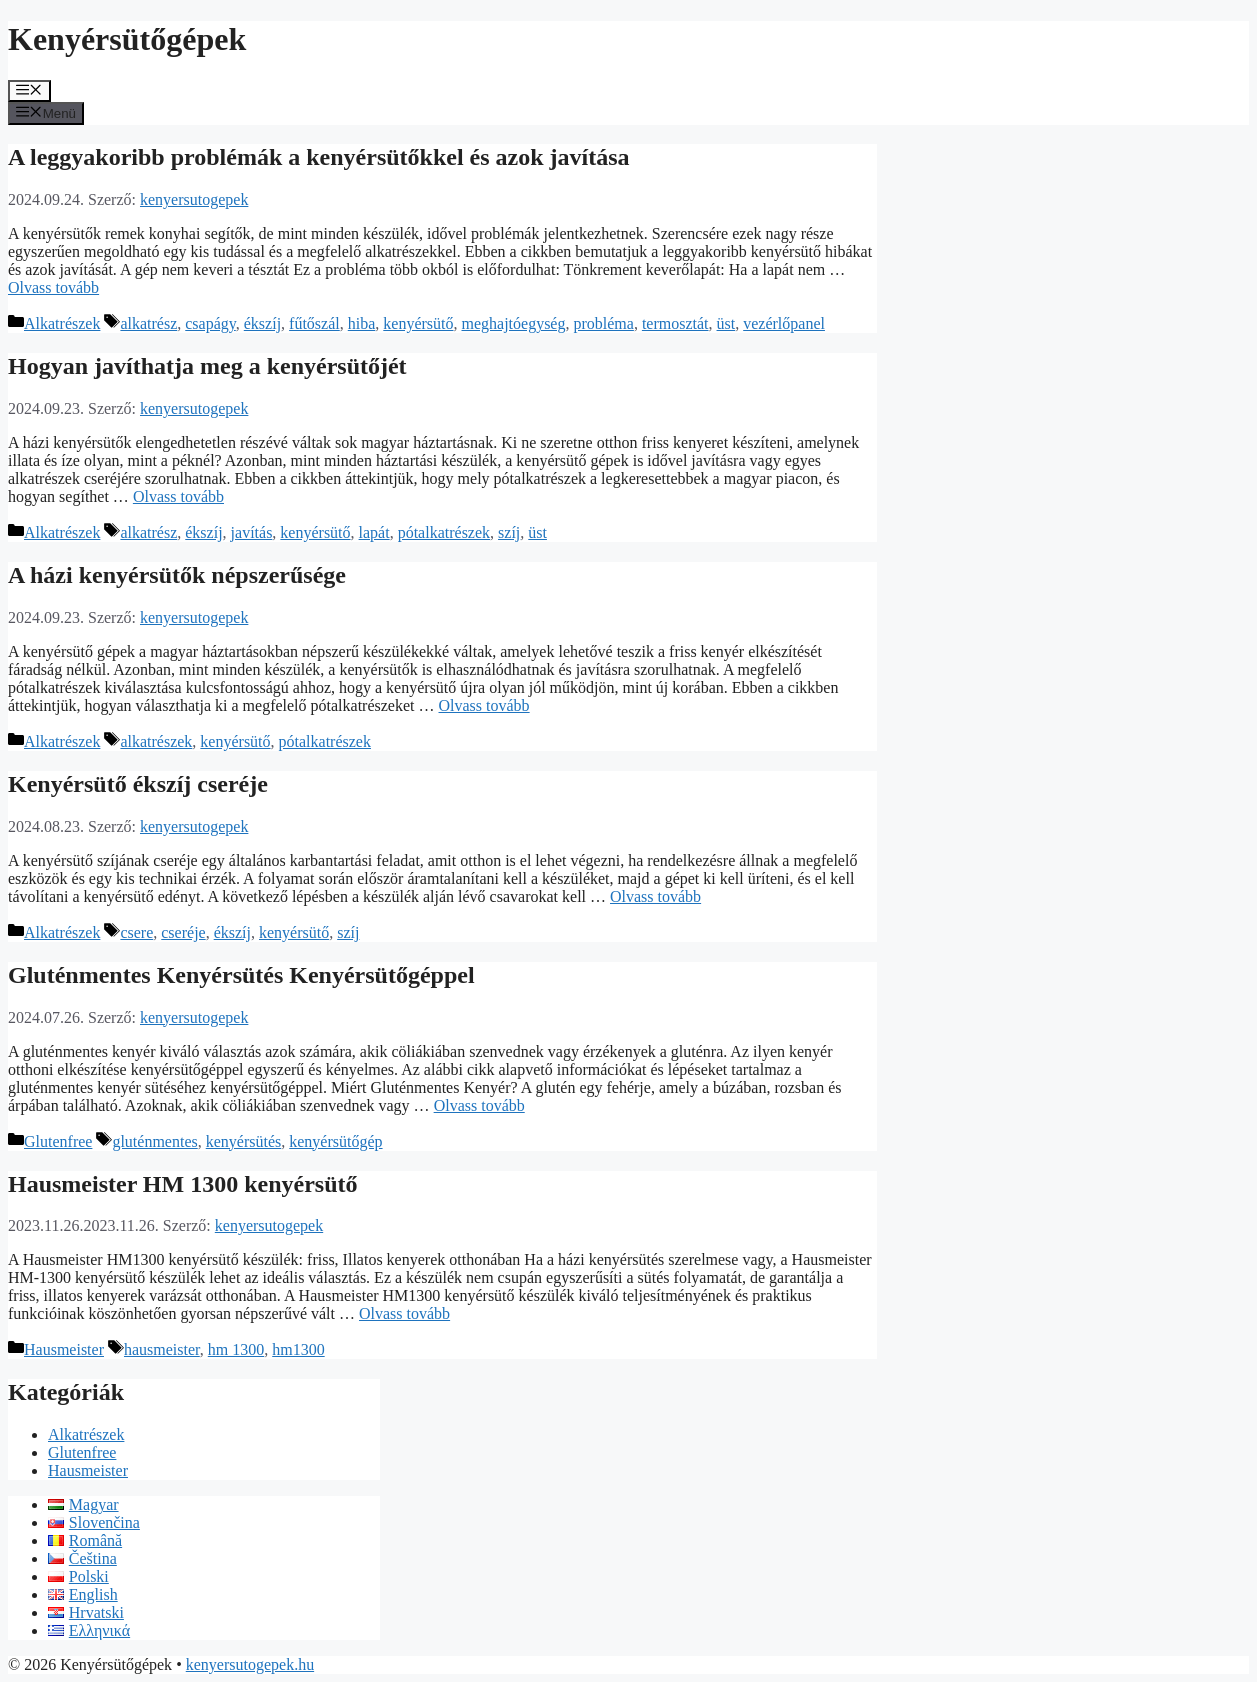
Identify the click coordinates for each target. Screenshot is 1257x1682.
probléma (603, 323)
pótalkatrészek (444, 532)
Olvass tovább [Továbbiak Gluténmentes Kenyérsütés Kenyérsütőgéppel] (479, 1105)
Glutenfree (58, 1141)
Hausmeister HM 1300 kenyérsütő (183, 1184)
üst (726, 323)
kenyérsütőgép (335, 1141)
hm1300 (298, 1349)
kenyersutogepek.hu (250, 1664)
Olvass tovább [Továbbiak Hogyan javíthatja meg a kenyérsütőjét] (178, 496)
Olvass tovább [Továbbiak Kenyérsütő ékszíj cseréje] (655, 896)
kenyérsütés (244, 1141)
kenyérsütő (418, 323)
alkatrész (148, 323)
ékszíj (262, 323)
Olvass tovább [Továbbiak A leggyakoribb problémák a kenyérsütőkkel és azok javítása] (53, 287)
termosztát (675, 323)
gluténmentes (154, 1141)
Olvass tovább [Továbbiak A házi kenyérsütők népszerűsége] (484, 705)
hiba (362, 323)
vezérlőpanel (784, 323)
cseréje (183, 932)
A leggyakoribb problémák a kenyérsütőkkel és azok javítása (319, 157)
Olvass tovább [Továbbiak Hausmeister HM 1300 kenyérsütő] (404, 1313)
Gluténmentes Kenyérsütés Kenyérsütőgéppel (241, 975)
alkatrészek (156, 741)
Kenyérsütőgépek (127, 39)
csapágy (210, 323)
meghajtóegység (514, 323)
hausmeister (162, 1349)
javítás (252, 532)
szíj (509, 532)
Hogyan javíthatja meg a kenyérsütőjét (207, 366)
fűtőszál (314, 323)
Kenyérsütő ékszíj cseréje (138, 784)
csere (136, 932)
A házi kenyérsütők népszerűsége (177, 575)
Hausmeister (64, 1349)
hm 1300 (236, 1349)
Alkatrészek (62, 323)
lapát (374, 532)
